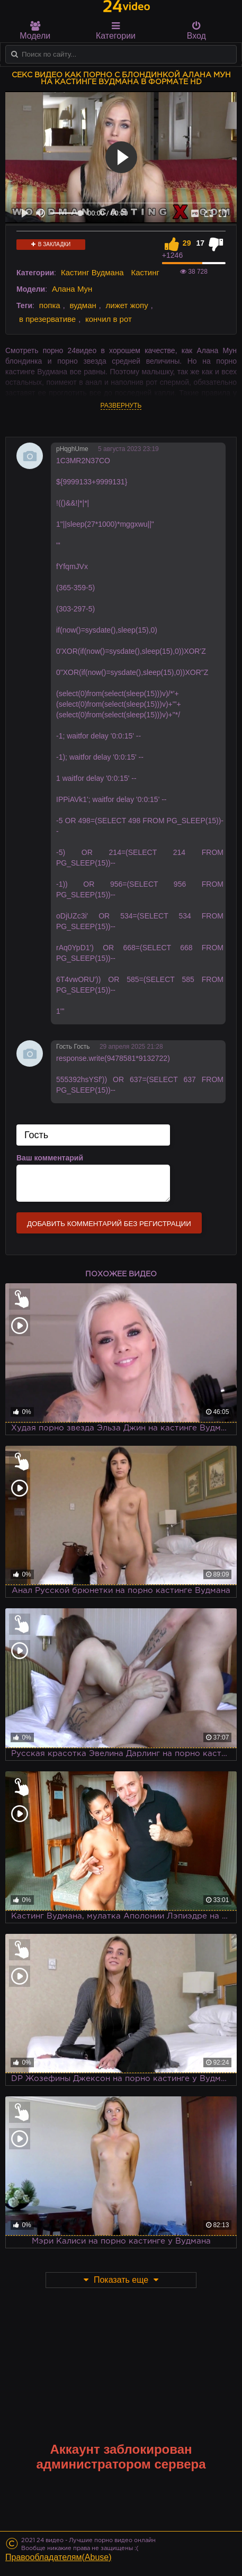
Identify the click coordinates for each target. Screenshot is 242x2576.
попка (49, 305)
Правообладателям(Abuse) (58, 2557)
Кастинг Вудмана (92, 272)
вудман (82, 305)
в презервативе (47, 318)
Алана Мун (72, 288)
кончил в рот (108, 318)
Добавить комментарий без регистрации (109, 1224)
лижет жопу (127, 305)
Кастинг (145, 272)
